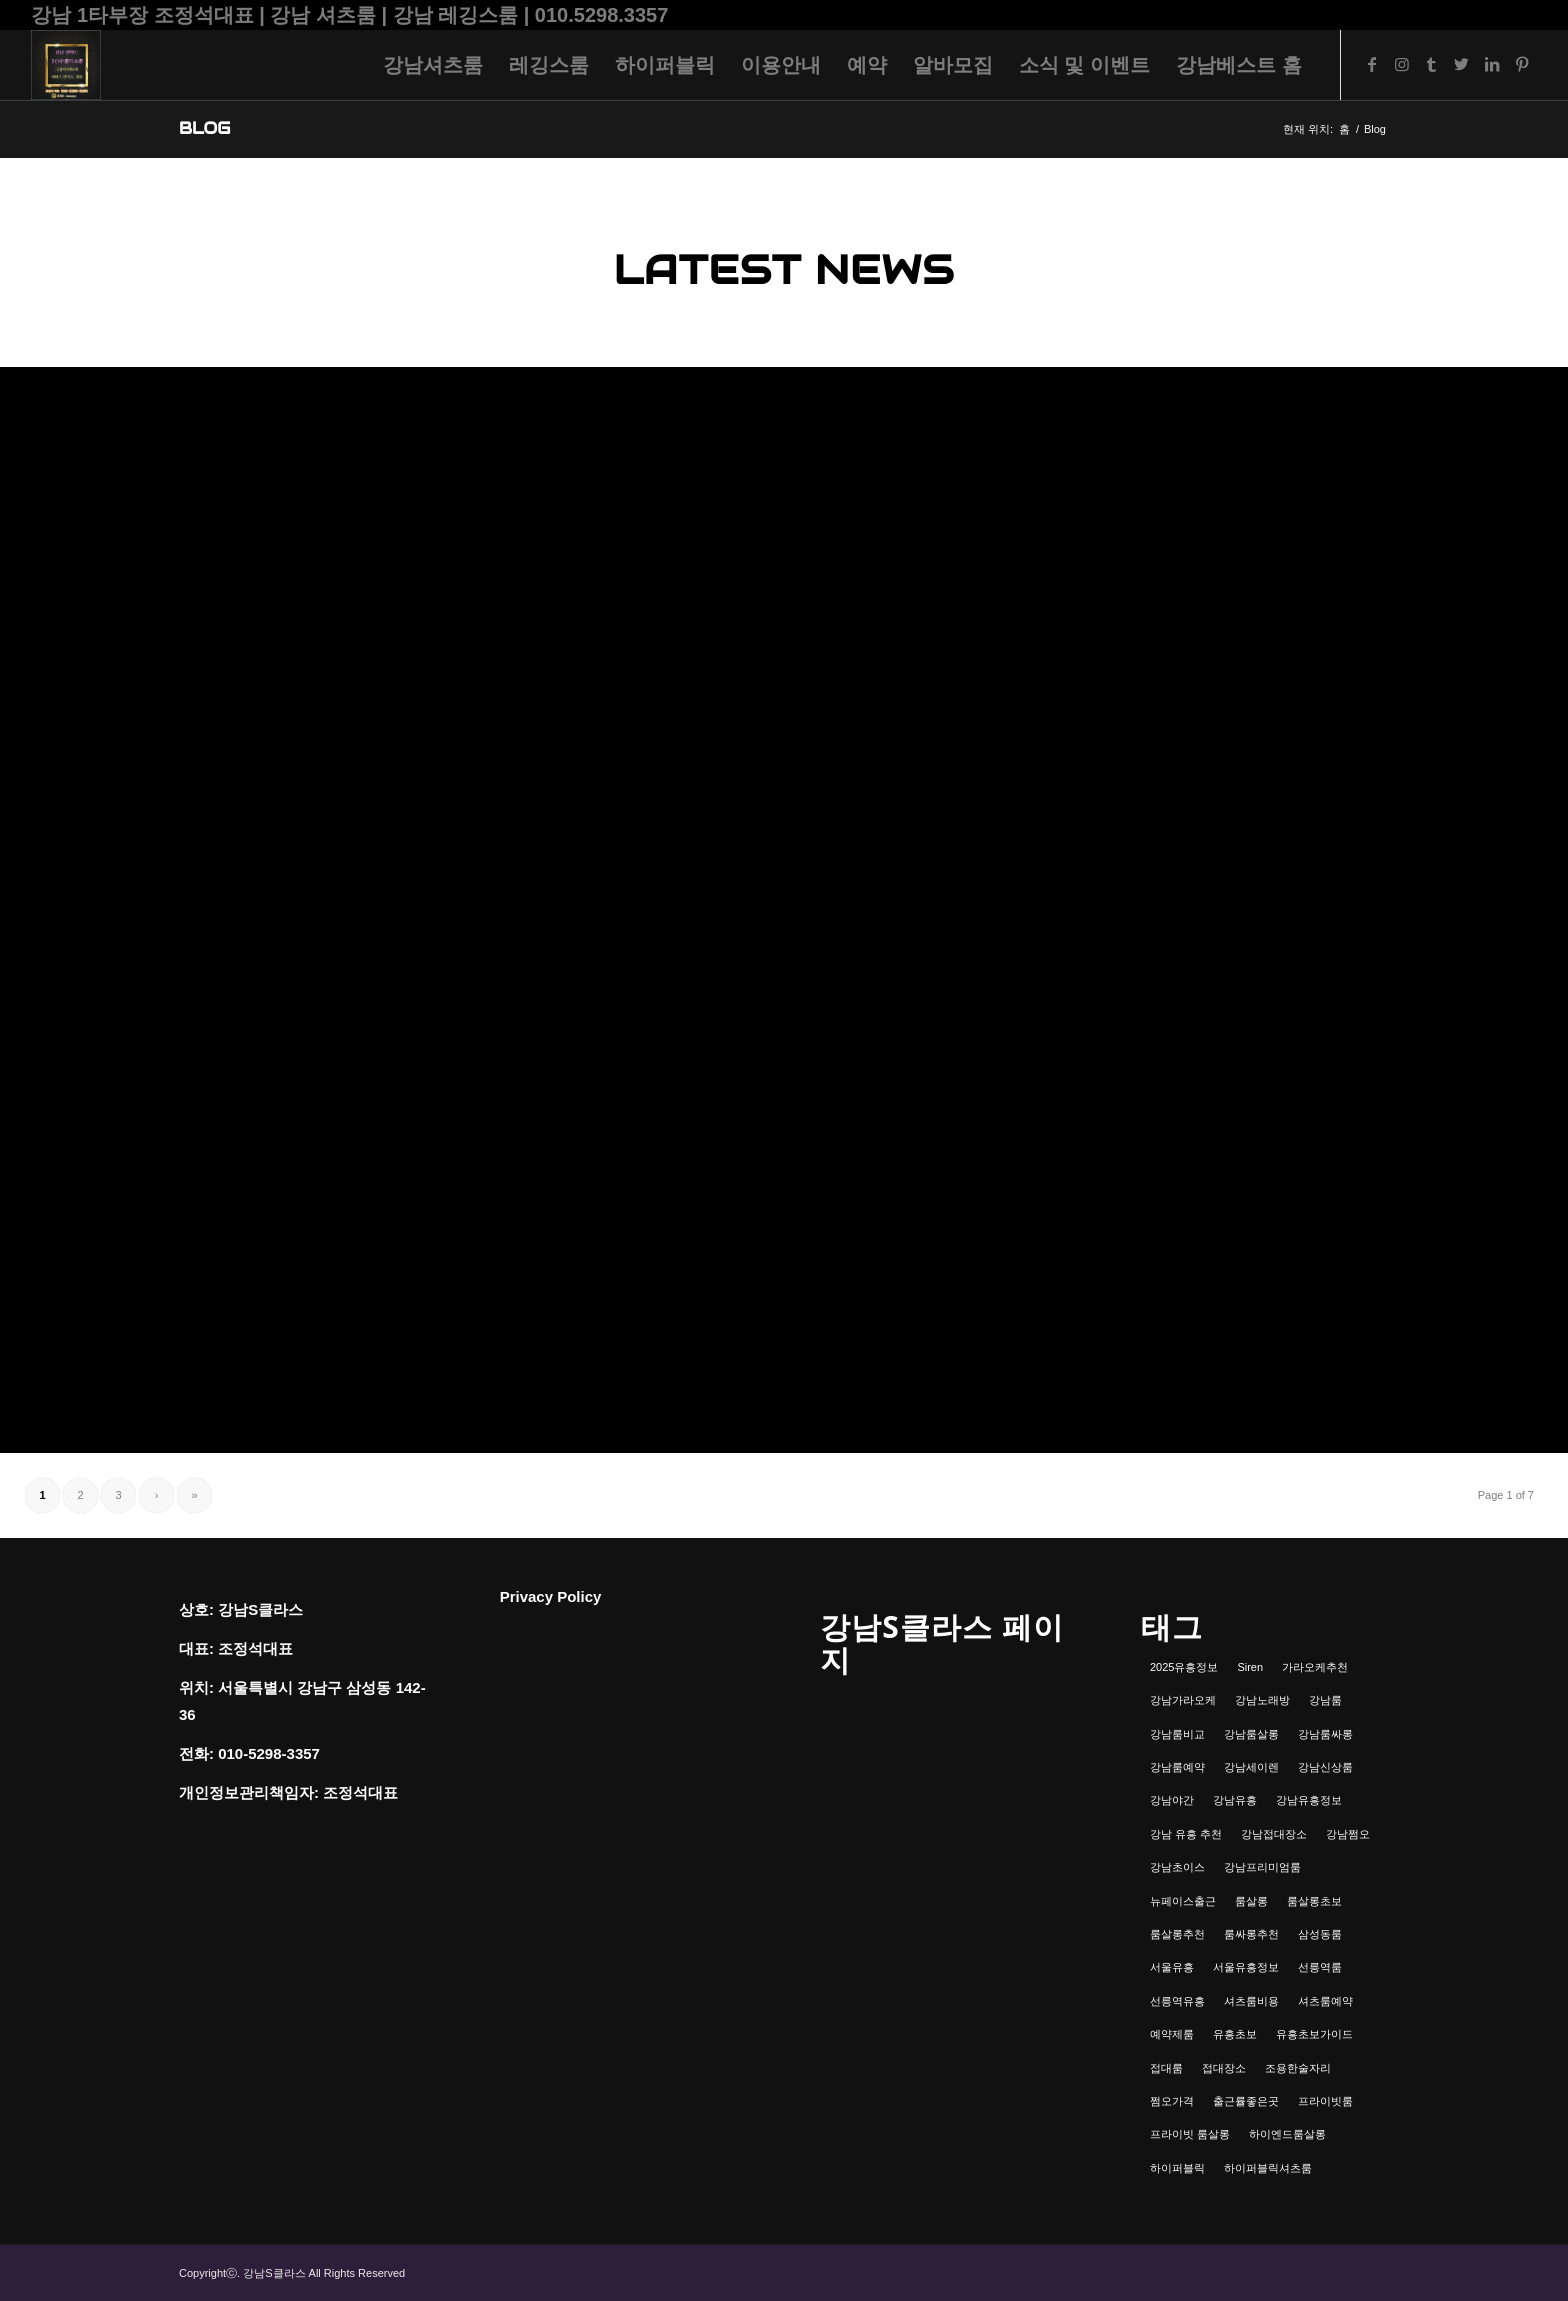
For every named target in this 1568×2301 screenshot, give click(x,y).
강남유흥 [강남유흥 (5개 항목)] (1235, 1800)
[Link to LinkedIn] (1492, 64)
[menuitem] (433, 65)
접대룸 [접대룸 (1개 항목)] (1166, 2068)
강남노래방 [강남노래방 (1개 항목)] (1262, 1700)
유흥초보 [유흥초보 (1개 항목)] (1235, 2034)
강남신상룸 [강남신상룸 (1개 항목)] (1325, 1767)
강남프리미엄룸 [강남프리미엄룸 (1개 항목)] (1262, 1867)
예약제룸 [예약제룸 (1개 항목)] (1172, 2034)
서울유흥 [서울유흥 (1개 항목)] (1172, 1967)
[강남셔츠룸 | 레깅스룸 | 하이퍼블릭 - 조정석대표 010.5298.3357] (66, 65)
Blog (205, 128)
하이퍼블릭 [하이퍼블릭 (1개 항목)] (1177, 2168)
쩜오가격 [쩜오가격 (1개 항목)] (1172, 2101)
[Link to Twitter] (1462, 64)
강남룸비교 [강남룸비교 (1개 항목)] (1177, 1734)
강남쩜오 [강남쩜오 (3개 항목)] (1348, 1834)
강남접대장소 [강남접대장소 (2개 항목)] (1274, 1834)
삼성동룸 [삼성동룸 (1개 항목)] (1320, 1934)
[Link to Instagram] (1402, 64)
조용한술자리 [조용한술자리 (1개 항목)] (1298, 2068)
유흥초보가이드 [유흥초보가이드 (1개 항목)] (1314, 2034)
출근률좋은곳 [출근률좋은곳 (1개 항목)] (1246, 2101)
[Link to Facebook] (1372, 64)
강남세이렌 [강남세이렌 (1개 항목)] (1251, 1767)
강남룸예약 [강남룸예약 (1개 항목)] (1177, 1767)
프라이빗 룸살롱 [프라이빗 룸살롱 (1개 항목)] (1190, 2134)
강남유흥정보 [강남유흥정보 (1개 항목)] (1309, 1800)
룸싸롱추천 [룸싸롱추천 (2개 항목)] (1251, 1934)
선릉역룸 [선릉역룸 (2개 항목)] (1320, 1967)
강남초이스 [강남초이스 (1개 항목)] (1177, 1867)
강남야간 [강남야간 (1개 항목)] (1172, 1800)
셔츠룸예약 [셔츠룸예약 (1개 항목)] (1325, 2001)
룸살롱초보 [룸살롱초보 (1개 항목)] (1314, 1901)
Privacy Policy (551, 1596)
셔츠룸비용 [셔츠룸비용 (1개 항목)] (1251, 2001)
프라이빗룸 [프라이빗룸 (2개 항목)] (1325, 2101)
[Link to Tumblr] (1432, 64)
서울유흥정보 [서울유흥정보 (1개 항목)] (1246, 1967)
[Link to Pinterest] (1522, 64)
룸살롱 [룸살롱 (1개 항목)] (1251, 1901)
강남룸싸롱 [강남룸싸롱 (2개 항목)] (1325, 1734)
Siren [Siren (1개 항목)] (1250, 1667)
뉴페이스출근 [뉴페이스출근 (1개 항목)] (1183, 1901)
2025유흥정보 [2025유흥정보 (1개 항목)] (1184, 1667)
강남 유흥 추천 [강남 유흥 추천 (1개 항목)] (1186, 1834)
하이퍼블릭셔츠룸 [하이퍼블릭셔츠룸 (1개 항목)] (1268, 2168)
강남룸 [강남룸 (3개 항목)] (1325, 1700)
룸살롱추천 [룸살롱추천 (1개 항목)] (1177, 1934)
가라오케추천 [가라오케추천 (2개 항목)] (1315, 1667)
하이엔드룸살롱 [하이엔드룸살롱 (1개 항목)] (1287, 2134)
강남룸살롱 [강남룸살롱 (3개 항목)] (1251, 1734)
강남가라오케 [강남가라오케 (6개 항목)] (1183, 1700)
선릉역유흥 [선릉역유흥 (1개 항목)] (1177, 2001)
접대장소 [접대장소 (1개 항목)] (1224, 2068)
